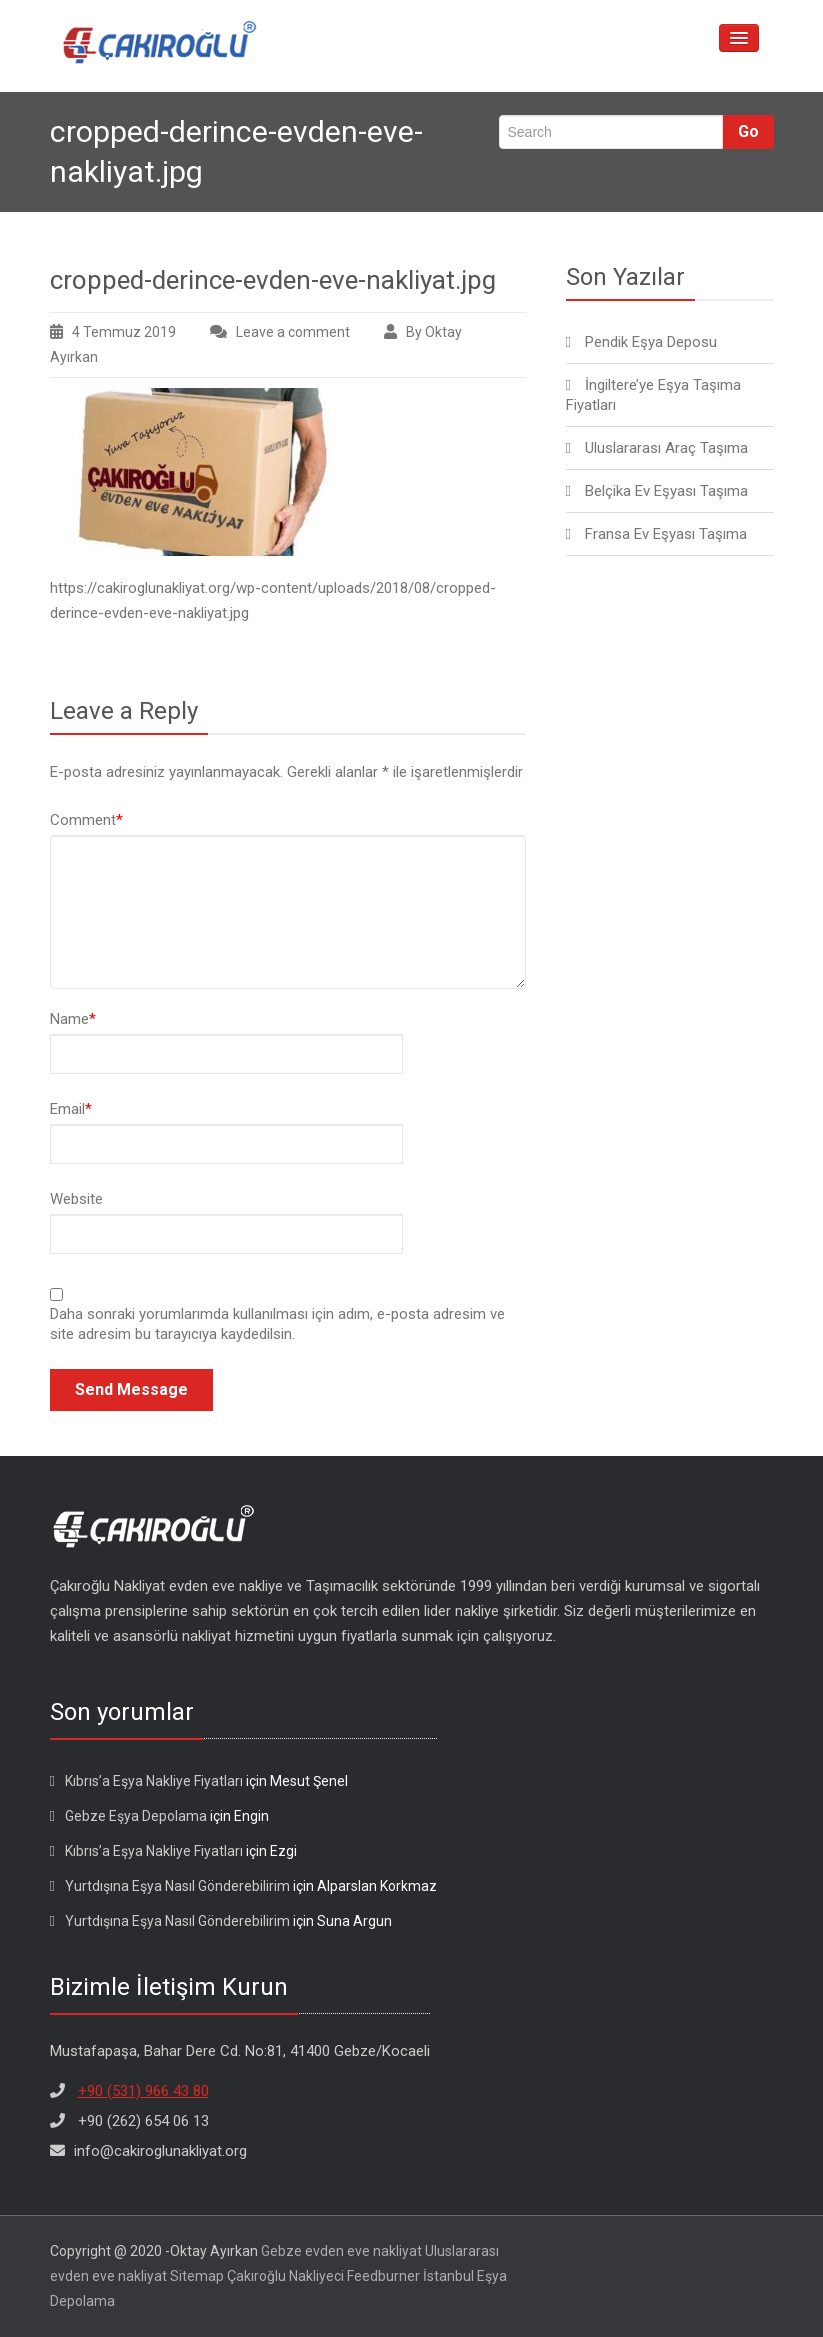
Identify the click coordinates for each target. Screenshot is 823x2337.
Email (71, 1109)
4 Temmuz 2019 (124, 332)
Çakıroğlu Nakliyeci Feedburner (323, 2276)
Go (748, 131)
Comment (86, 820)
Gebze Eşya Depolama (136, 1816)
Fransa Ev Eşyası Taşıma (666, 534)
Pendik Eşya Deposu (651, 342)
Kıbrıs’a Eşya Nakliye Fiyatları (154, 1781)
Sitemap (197, 2276)
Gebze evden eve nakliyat (341, 2251)
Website (76, 1199)
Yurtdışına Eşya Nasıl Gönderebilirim (177, 1886)
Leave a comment (293, 332)
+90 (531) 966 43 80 (143, 2091)
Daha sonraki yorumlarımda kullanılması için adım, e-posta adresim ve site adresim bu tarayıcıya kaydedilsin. (277, 1324)
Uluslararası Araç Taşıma (666, 448)
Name (73, 1019)
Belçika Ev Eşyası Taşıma (666, 491)
